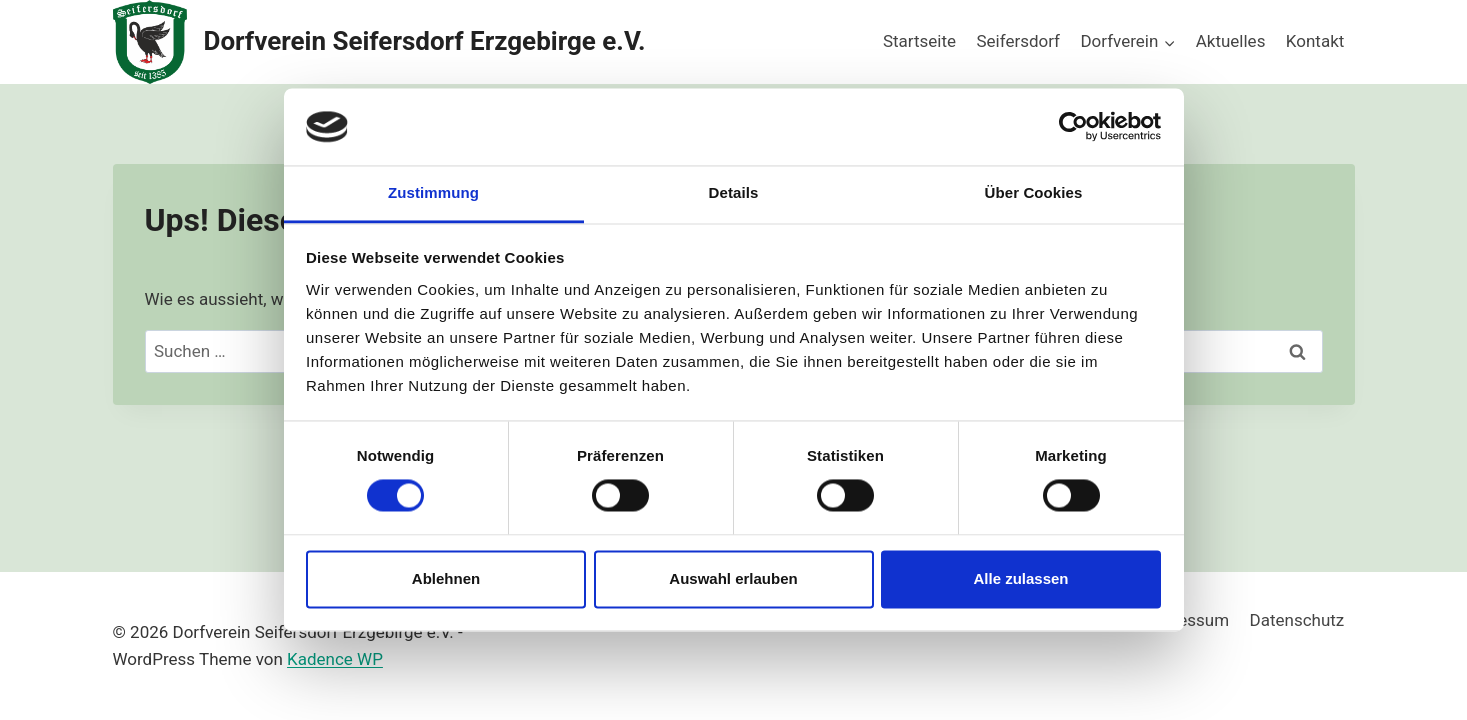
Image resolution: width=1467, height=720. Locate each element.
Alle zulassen (1020, 578)
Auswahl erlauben (733, 578)
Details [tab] (734, 192)
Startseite (919, 41)
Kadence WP (335, 659)
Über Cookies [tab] (1034, 192)
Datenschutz (1297, 620)
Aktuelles (1231, 41)
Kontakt (1315, 41)
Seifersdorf (1018, 41)
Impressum (1187, 620)
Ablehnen (446, 578)
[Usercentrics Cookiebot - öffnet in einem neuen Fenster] (1073, 127)
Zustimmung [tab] (433, 192)
